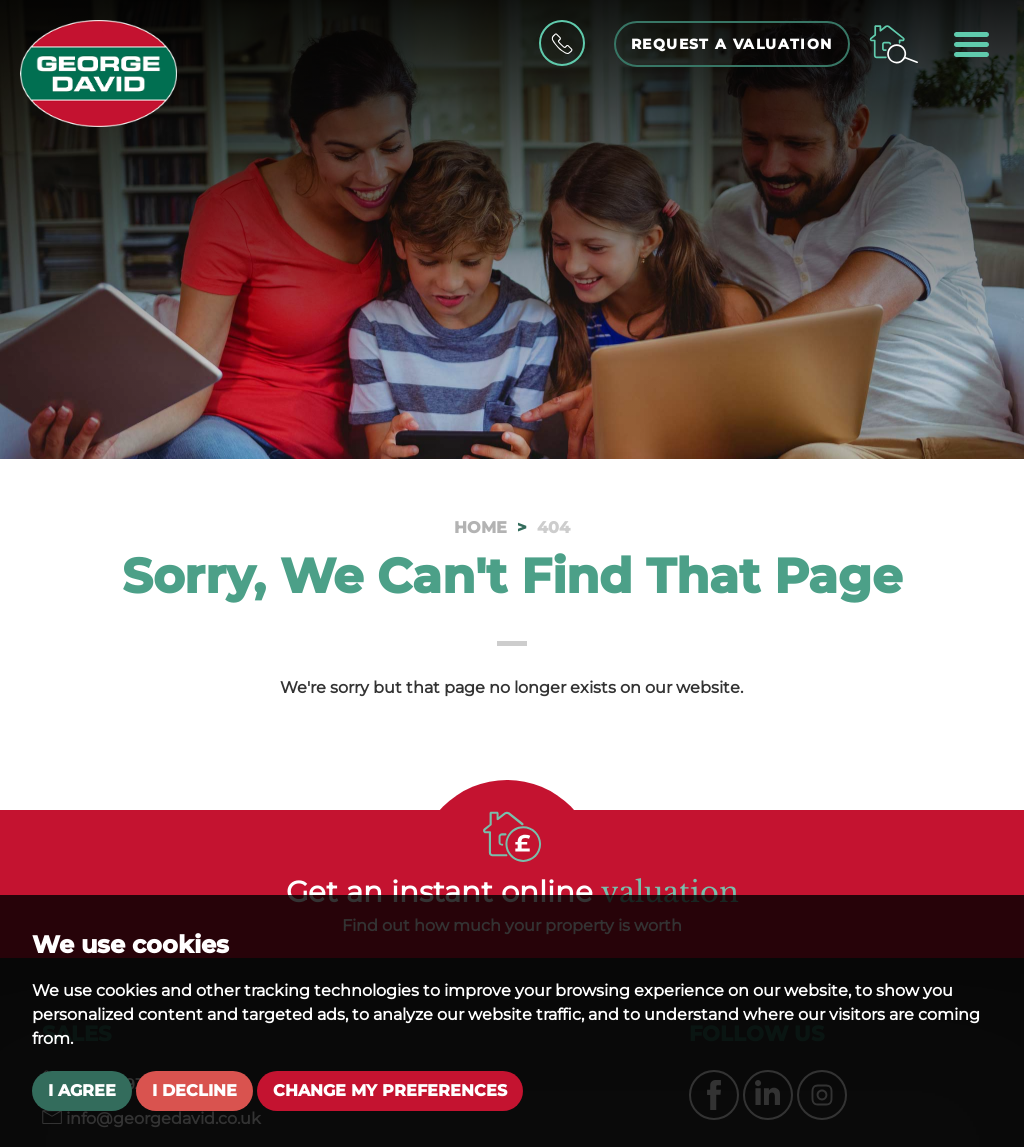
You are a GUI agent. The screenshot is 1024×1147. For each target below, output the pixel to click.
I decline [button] (194, 1090)
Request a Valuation (732, 44)
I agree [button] (82, 1090)
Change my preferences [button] (390, 1090)
